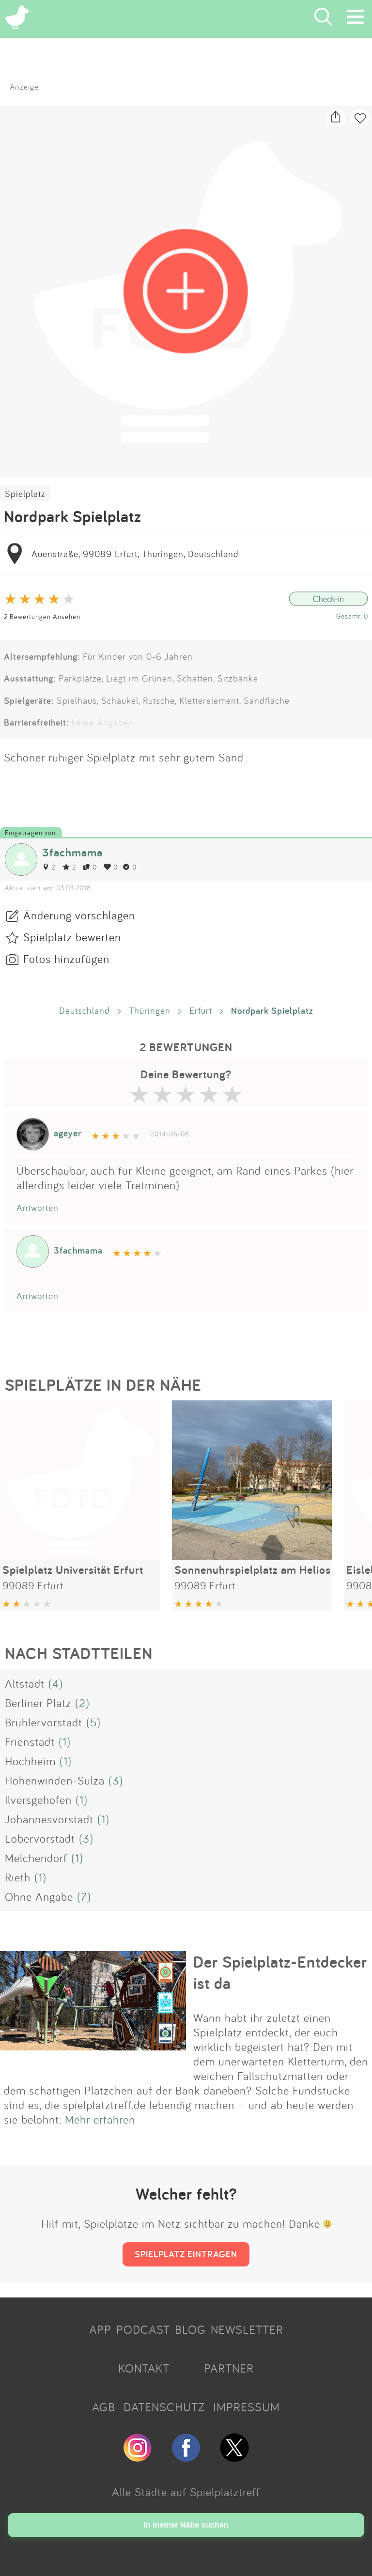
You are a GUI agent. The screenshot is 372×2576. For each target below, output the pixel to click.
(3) (115, 1780)
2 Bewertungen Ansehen (42, 616)
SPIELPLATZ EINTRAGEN (186, 2254)
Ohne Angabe (39, 1896)
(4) (55, 1683)
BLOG (190, 2329)
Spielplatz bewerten (72, 937)
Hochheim (30, 1761)
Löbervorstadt (40, 1838)
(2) (82, 1702)
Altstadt (25, 1683)
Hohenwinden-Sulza (55, 1780)
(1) (65, 1741)
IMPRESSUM (246, 2407)
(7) (84, 1896)
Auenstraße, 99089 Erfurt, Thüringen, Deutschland (135, 553)
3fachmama (72, 852)
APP (100, 2329)
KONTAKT (144, 2368)
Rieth (18, 1877)
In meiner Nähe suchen (185, 2525)
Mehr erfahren (100, 2119)
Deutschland (84, 1010)
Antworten (37, 1207)
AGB (103, 2407)
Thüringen (149, 1010)
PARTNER (229, 2368)
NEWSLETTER (247, 2329)
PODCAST (143, 2329)
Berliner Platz (38, 1702)
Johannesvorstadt (49, 1819)
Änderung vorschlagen (79, 915)
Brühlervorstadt (43, 1722)
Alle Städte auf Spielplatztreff (186, 2491)
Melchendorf (36, 1857)
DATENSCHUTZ (164, 2407)
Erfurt (200, 1010)
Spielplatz (25, 493)
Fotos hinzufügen (66, 958)
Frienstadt (30, 1741)
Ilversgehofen (38, 1799)
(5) (93, 1722)
